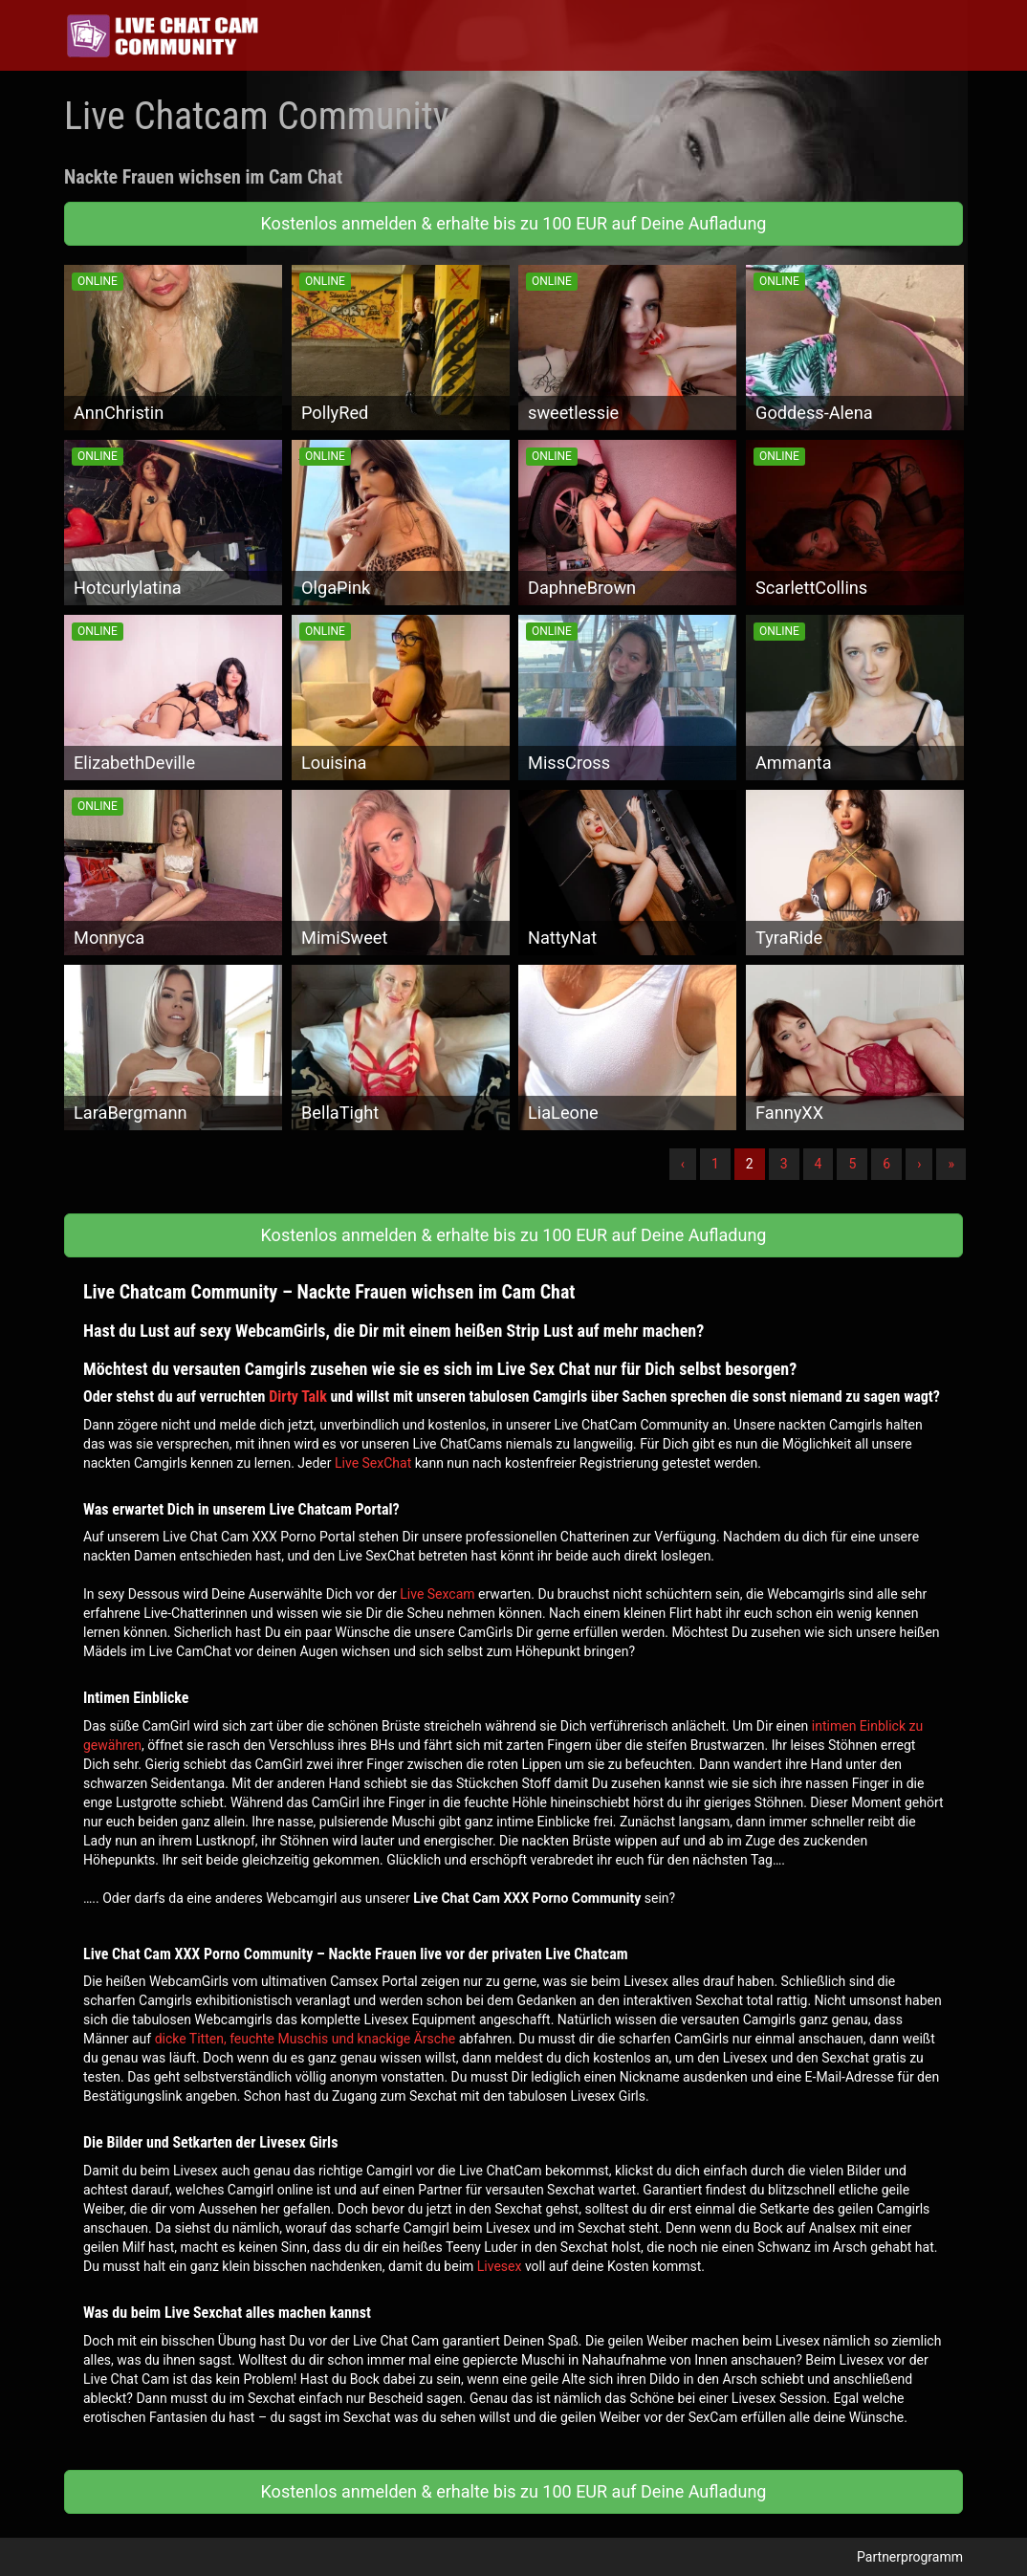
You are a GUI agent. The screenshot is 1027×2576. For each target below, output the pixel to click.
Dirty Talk (298, 1396)
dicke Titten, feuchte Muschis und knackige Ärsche (305, 2038)
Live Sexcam (437, 1594)
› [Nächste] (919, 1163)
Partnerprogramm (910, 2557)
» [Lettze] (951, 1163)
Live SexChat (373, 1463)
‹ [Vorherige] (683, 1163)
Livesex (499, 2266)
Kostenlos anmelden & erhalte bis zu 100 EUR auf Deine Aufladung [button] (514, 223)
